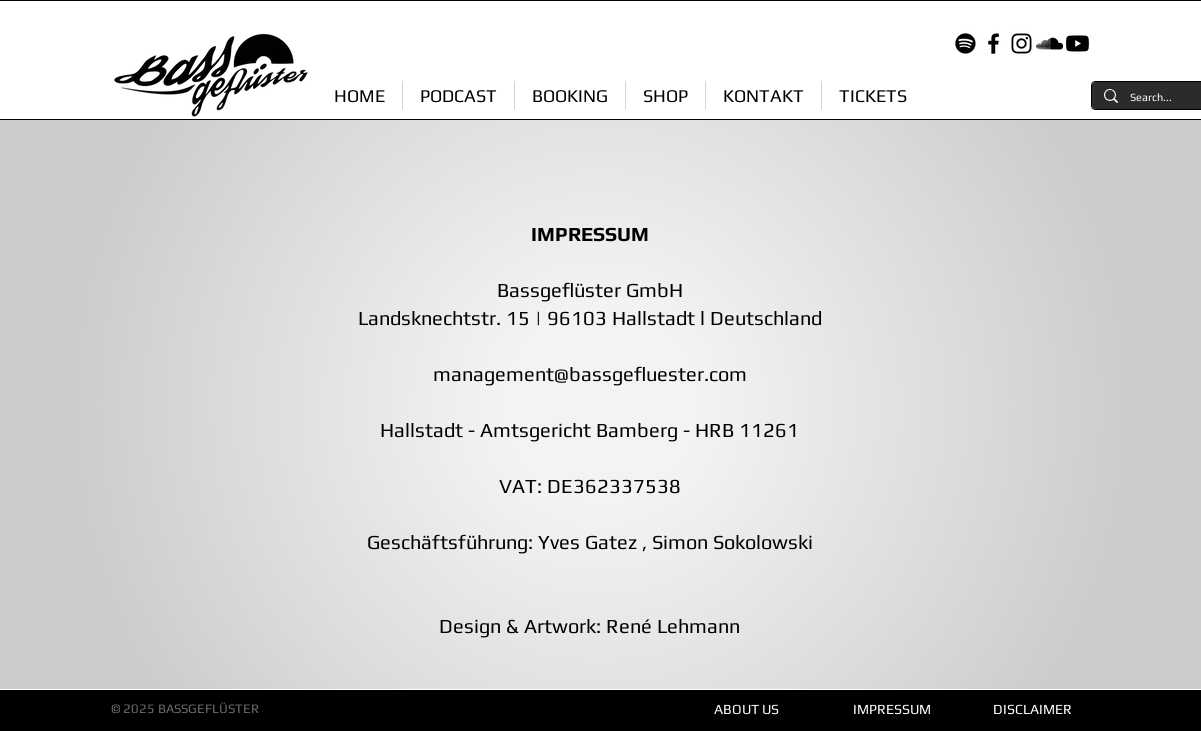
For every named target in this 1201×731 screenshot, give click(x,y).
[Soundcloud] (1049, 43)
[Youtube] (1077, 43)
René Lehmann (670, 625)
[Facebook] (993, 43)
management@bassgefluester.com (590, 373)
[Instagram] (1021, 43)
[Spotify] (965, 43)
